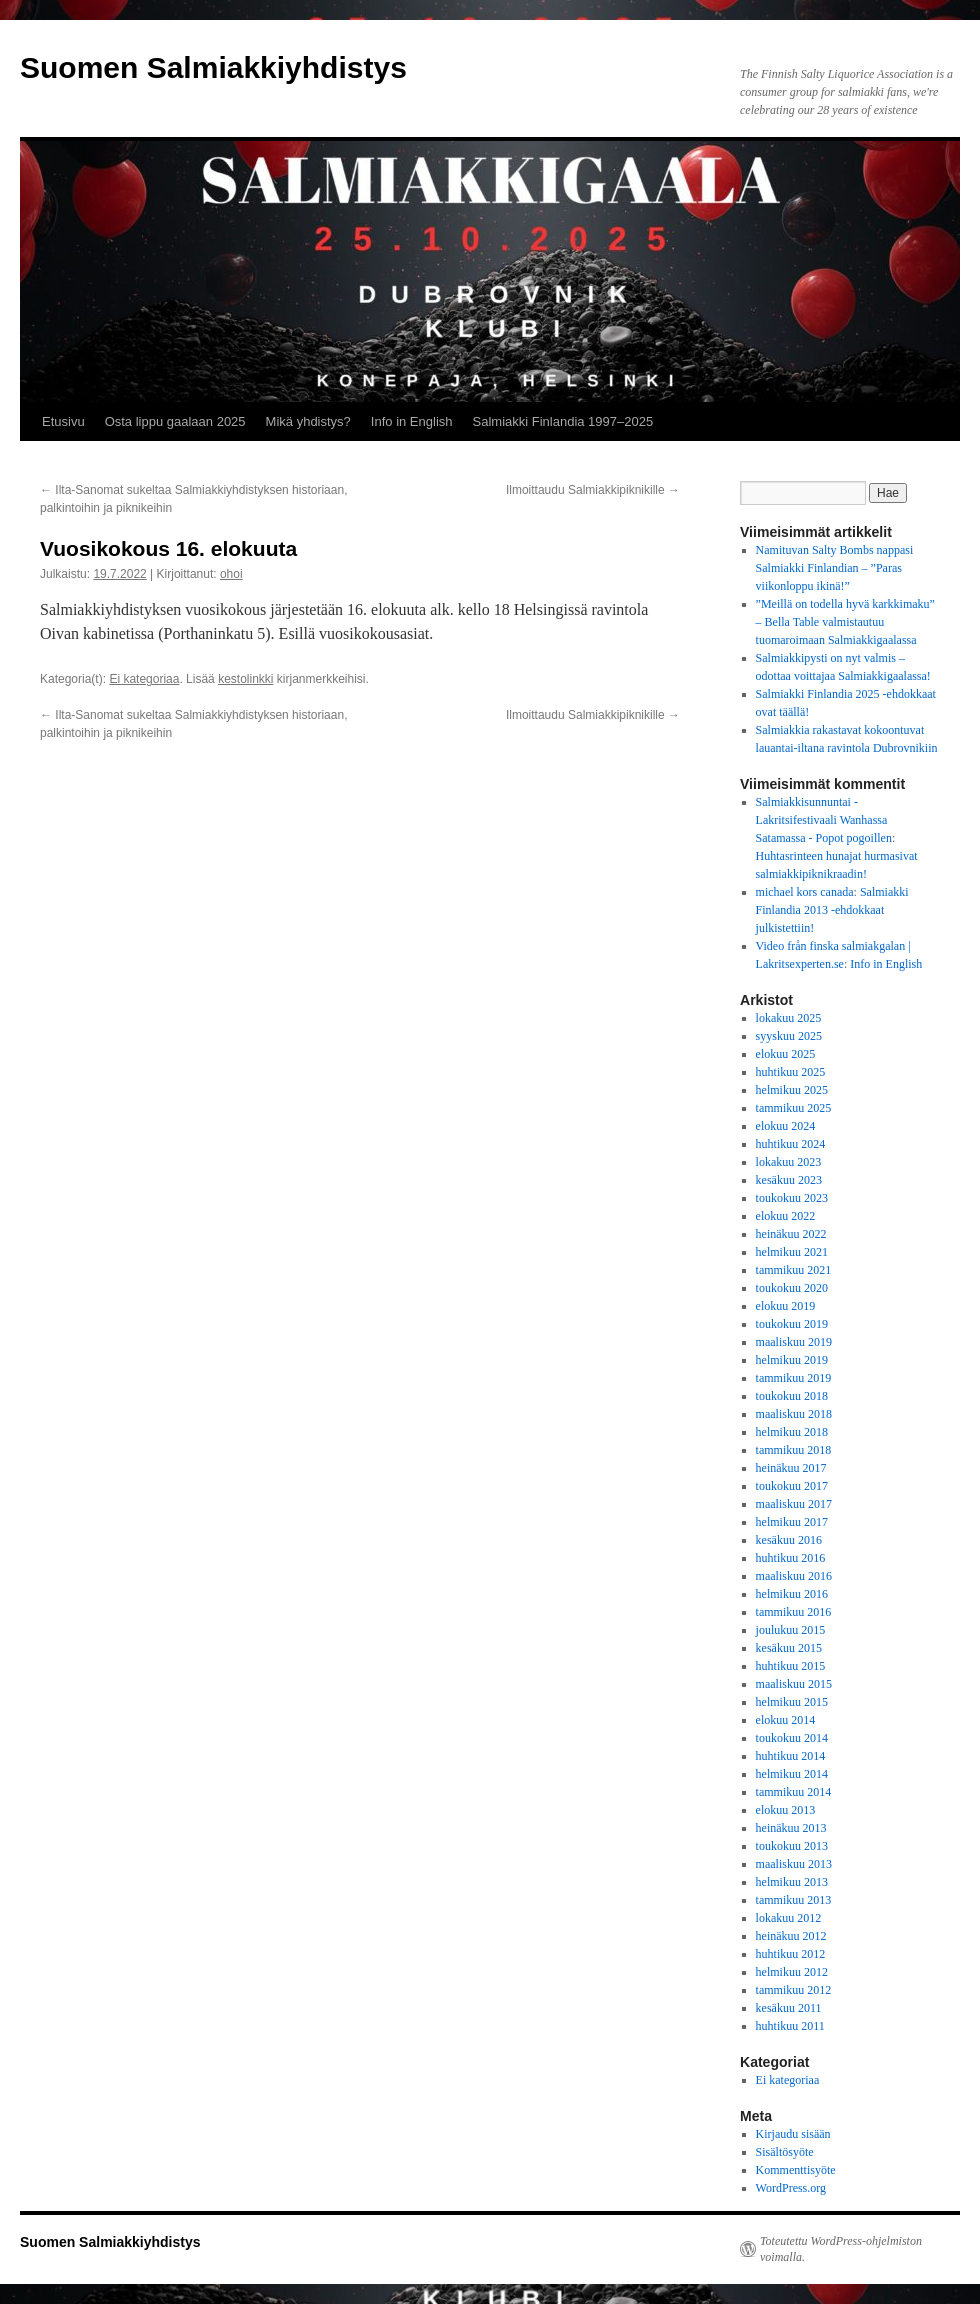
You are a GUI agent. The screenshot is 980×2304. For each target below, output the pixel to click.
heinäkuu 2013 (791, 1828)
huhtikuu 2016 (791, 1558)
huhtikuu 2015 (791, 1666)
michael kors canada (805, 892)
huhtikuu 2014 (791, 1756)
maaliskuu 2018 (794, 1414)
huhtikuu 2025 (791, 1072)
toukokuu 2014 (792, 1738)
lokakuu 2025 (789, 1018)
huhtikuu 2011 (790, 2026)
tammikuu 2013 (794, 1900)
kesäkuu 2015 (789, 1648)
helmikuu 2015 (792, 1702)
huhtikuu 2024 (791, 1144)
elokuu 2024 (786, 1126)
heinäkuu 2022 (791, 1234)
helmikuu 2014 (792, 1774)
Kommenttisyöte (796, 2170)
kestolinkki (245, 679)
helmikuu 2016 (792, 1594)
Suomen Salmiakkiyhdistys (213, 67)
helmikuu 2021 (792, 1252)
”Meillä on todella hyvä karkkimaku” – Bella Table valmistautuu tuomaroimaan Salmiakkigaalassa (845, 622)
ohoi (231, 574)
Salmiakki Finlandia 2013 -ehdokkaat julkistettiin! (832, 910)
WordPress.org (791, 2188)
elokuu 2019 (786, 1306)
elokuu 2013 (786, 1810)
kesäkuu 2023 (789, 1180)
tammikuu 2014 (794, 1792)
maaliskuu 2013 (794, 1864)
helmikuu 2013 (792, 1882)
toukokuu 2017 (792, 1486)
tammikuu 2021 (794, 1270)
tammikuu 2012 (794, 1990)
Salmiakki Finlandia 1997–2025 (563, 421)
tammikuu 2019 (794, 1378)
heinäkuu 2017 (791, 1468)
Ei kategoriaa (144, 679)
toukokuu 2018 (792, 1396)
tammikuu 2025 (794, 1108)
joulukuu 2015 (791, 1630)
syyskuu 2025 (789, 1036)
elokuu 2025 (786, 1054)
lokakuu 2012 (789, 1918)
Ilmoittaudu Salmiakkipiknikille (593, 490)
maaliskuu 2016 (794, 1576)
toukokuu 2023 (792, 1198)
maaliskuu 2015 (794, 1684)
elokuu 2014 (786, 1720)
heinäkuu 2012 (791, 1936)
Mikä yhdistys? (308, 421)
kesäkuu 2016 (789, 1540)
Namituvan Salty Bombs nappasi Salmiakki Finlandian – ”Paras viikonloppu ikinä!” (835, 568)
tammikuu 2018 (794, 1450)
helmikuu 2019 (792, 1360)
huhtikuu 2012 (791, 1954)
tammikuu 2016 (794, 1612)
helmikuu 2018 (792, 1432)
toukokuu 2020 (792, 1288)
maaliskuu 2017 (794, 1504)
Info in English (412, 421)
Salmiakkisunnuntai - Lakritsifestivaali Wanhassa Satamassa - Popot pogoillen (824, 820)
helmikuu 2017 (792, 1522)
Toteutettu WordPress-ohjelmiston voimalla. (841, 2249)
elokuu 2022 (786, 1216)
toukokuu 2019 (792, 1324)
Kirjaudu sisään (793, 2134)
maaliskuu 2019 (794, 1342)
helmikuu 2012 (792, 1972)
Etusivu (63, 421)
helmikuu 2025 (792, 1090)
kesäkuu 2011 (789, 2008)
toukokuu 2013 (792, 1846)
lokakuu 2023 (789, 1162)
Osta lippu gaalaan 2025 (175, 421)
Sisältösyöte (785, 2152)
